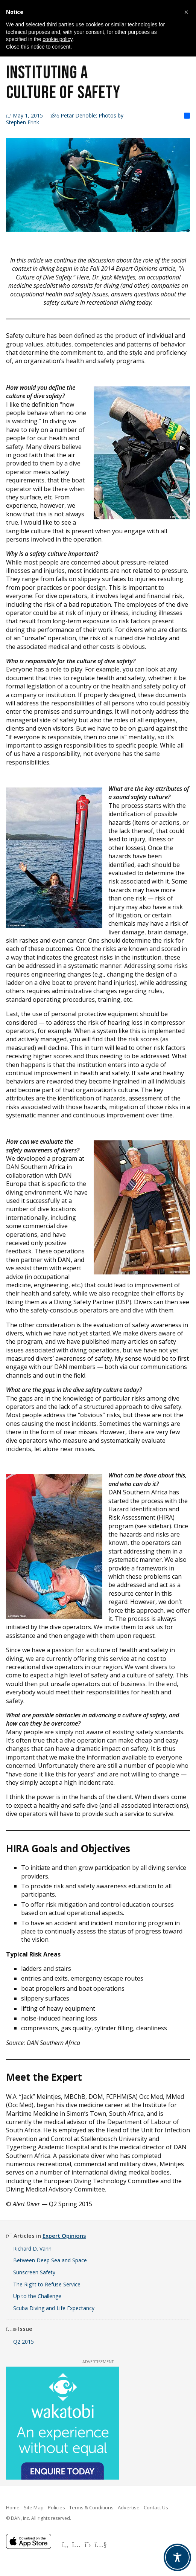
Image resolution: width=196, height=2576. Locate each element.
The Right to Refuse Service (47, 2284)
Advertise (129, 2507)
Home (13, 2507)
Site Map (34, 2507)
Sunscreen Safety (34, 2272)
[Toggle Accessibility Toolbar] (177, 2557)
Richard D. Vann (32, 2248)
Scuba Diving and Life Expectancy (53, 2308)
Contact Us (156, 2507)
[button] (186, 12)
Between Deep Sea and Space (50, 2260)
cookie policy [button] (57, 39)
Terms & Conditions (91, 2507)
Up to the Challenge (37, 2296)
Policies (56, 2507)
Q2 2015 (23, 2341)
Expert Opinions (64, 2235)
